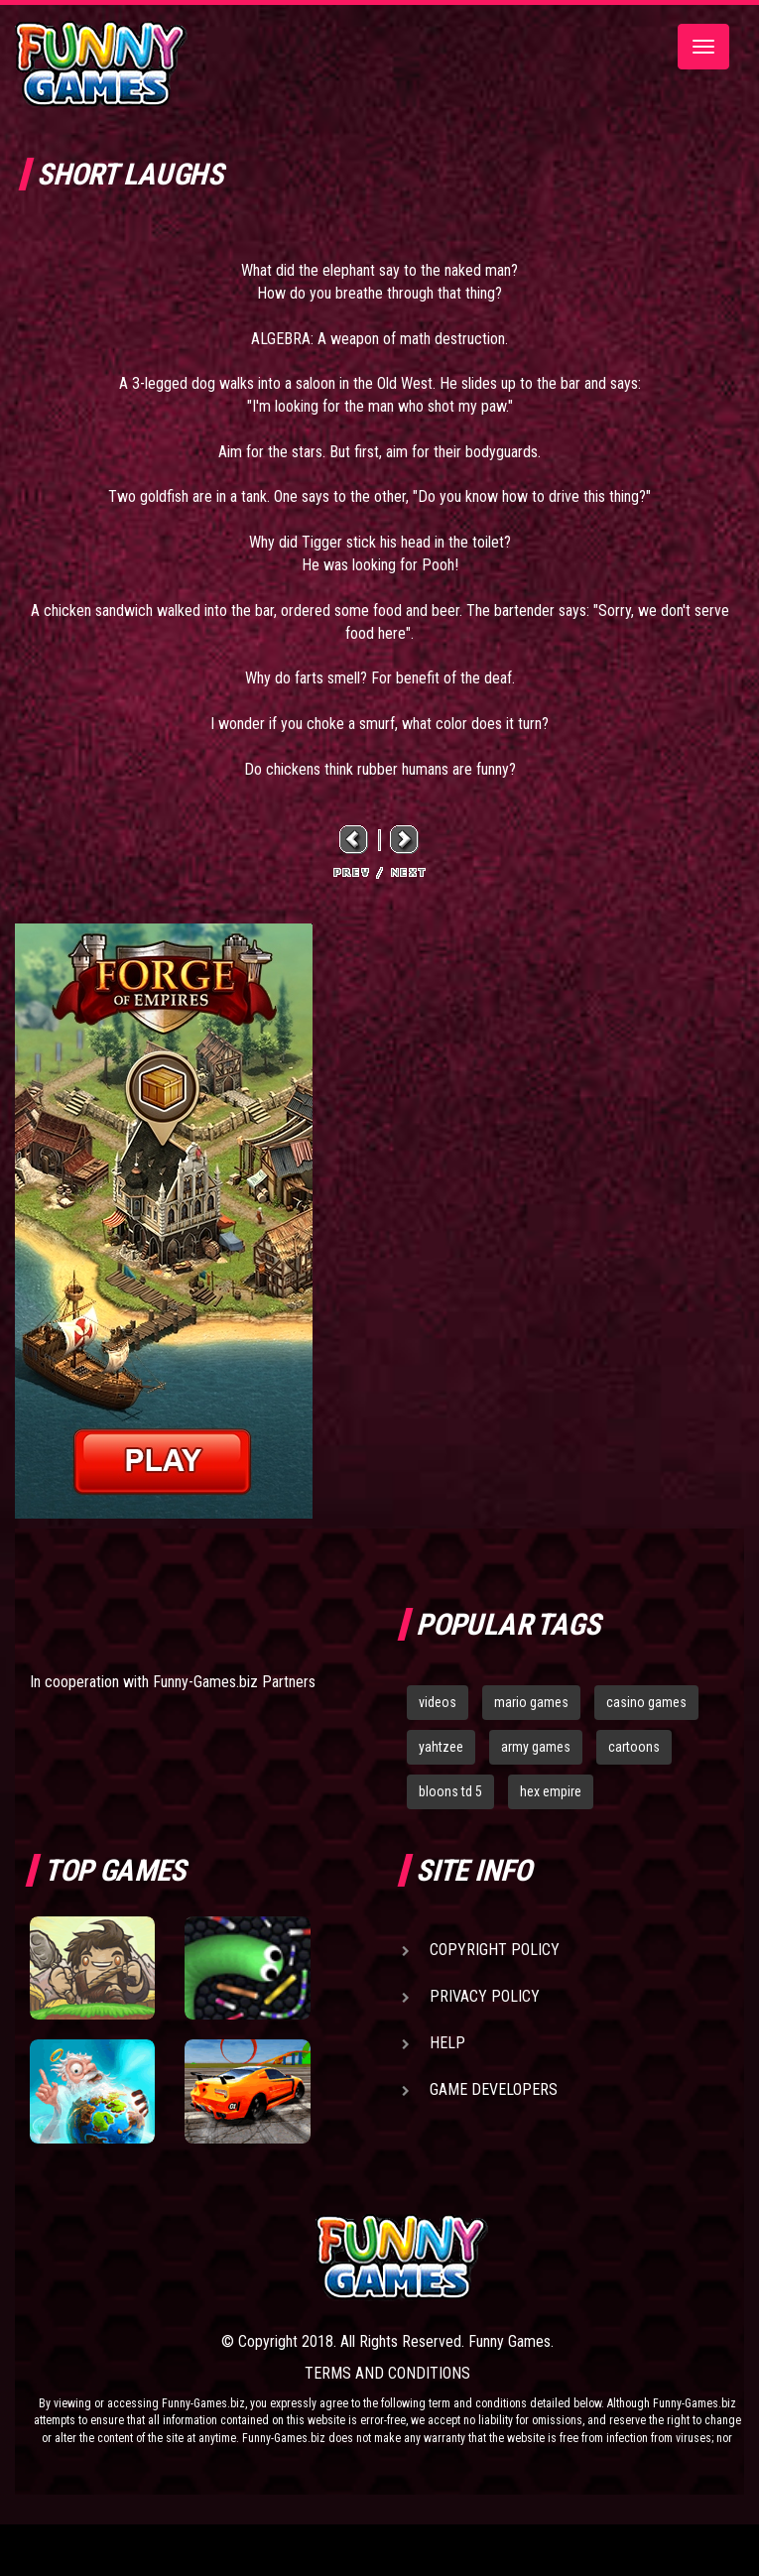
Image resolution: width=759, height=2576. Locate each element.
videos (437, 1702)
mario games (531, 1702)
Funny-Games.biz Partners (234, 1681)
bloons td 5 (450, 1791)
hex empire (550, 1791)
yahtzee (441, 1747)
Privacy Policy (485, 1996)
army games (535, 1747)
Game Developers (494, 2089)
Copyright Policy (495, 1949)
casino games (646, 1702)
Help (447, 2042)
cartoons (634, 1747)
